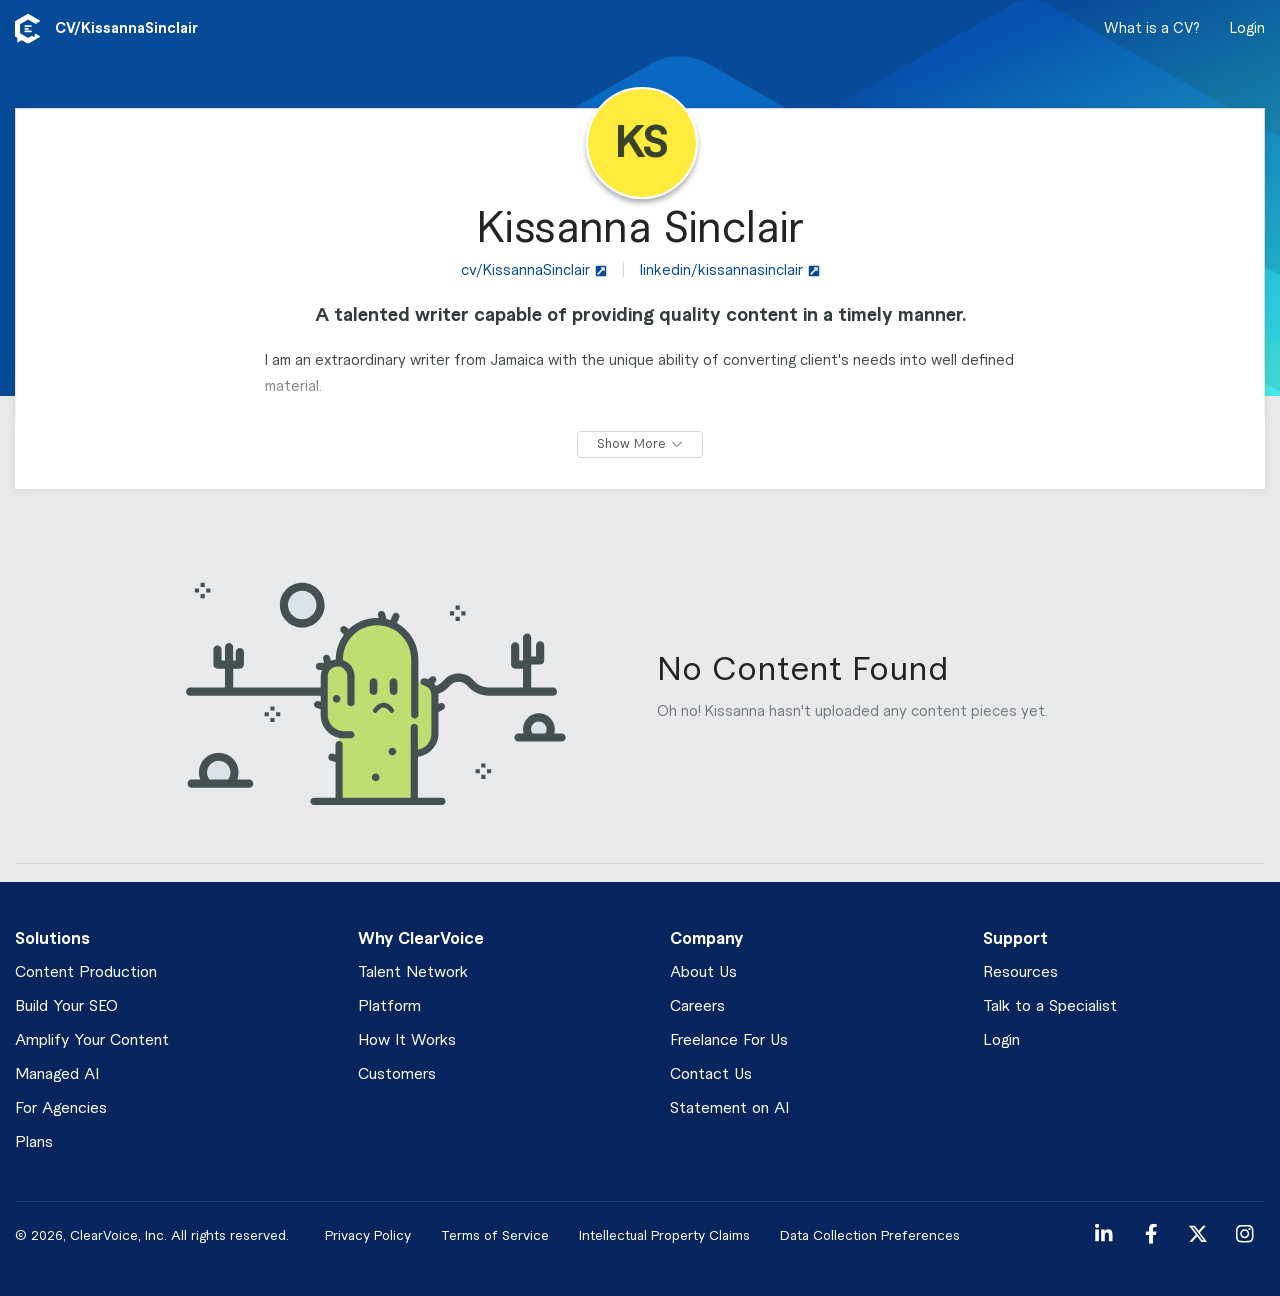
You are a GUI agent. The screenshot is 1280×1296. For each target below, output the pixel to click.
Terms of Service (495, 1235)
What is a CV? (1152, 29)
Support (1015, 939)
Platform (389, 1006)
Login (1247, 29)
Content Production (86, 972)
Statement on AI (729, 1108)
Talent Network (413, 972)
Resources (1020, 972)
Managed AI (57, 1074)
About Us (703, 972)
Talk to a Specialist (1050, 1006)
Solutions (52, 939)
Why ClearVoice (421, 939)
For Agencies (61, 1108)
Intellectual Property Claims (664, 1235)
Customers (397, 1074)
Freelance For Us (729, 1040)
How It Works (407, 1040)
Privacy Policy (368, 1235)
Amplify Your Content (92, 1040)
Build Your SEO (66, 1006)
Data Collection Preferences (870, 1235)
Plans (34, 1142)
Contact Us (711, 1074)
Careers (697, 1006)
